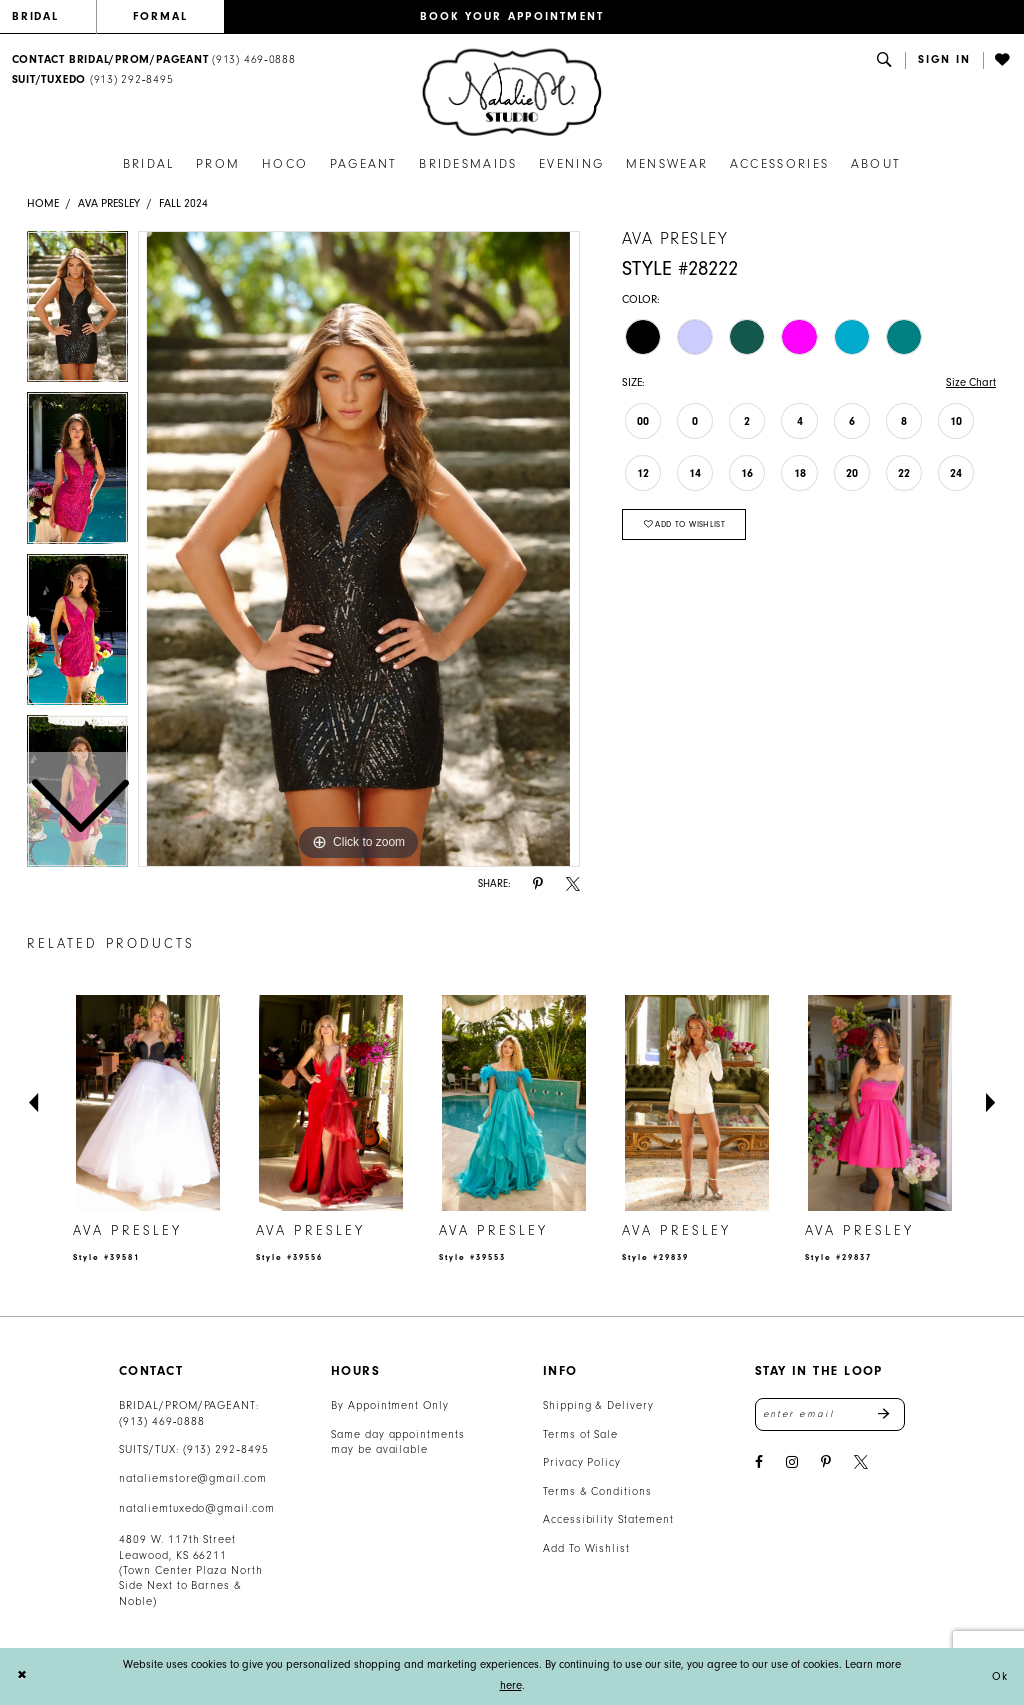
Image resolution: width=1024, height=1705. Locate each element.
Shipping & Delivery (598, 1405)
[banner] (512, 92)
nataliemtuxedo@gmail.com (197, 1508)
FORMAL (160, 16)
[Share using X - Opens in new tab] (573, 884)
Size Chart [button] (971, 382)
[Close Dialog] (22, 1676)
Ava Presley (109, 203)
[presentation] (148, 1103)
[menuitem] (54, 17)
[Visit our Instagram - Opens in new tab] (792, 1462)
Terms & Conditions (597, 1491)
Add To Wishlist (586, 1548)
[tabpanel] (359, 549)
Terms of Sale (581, 1434)
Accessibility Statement (608, 1519)
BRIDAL (36, 16)
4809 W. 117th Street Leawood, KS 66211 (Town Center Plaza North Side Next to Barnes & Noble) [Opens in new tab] (191, 1570)
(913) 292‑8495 (226, 1449)
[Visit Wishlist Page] (1004, 60)
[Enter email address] (830, 1414)
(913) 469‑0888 (162, 1421)
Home (43, 203)
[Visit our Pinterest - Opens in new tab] (826, 1462)
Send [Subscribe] (891, 1414)
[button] (944, 60)
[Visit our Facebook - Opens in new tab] (759, 1462)
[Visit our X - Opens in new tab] (861, 1462)
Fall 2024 (183, 203)
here (511, 1685)
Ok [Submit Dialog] (999, 1675)
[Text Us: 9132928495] (92, 80)
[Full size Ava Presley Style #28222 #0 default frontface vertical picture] (359, 549)
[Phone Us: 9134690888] (153, 60)
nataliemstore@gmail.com (193, 1478)
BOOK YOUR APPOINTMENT (512, 16)
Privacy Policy (582, 1462)
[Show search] (885, 60)
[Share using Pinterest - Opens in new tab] (538, 884)
